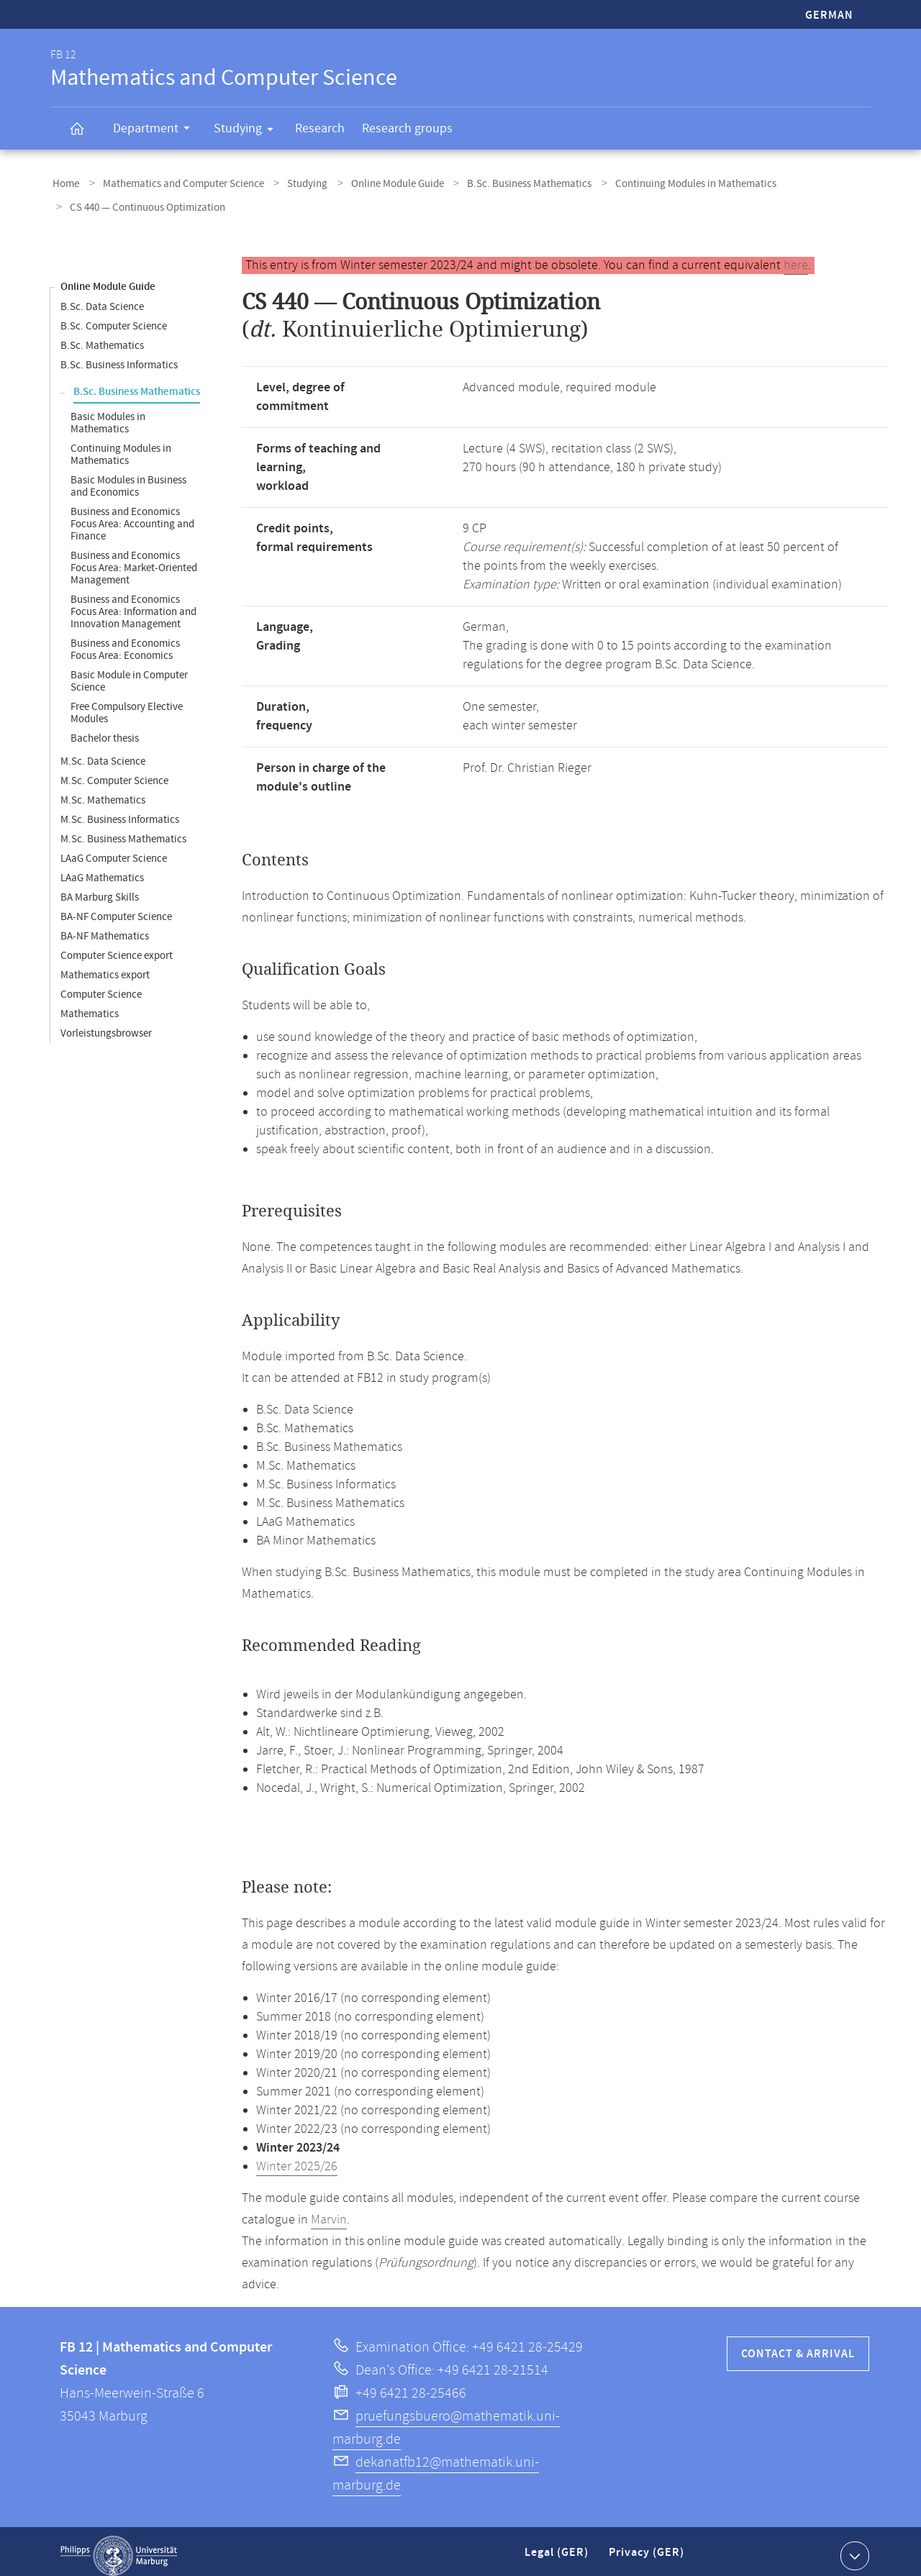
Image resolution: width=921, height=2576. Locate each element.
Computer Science (101, 986)
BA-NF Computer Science (116, 908)
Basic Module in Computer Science (129, 673)
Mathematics (89, 1005)
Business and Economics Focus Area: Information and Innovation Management (133, 603)
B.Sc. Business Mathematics (502, 182)
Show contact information (853, 2546)
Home (63, 182)
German (829, 15)
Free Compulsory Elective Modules (127, 704)
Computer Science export (116, 947)
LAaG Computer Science (113, 850)
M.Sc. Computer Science (114, 772)
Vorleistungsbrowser (106, 1025)
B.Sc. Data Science (102, 298)
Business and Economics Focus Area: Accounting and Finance (132, 515)
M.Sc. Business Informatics (119, 811)
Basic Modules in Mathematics (108, 414)
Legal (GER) (558, 2549)
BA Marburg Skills (99, 889)
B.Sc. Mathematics (102, 337)
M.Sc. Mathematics (102, 791)
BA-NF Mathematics (104, 927)
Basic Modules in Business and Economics (128, 478)
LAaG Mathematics (102, 869)
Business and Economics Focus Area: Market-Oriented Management (134, 559)
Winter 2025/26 (296, 2158)
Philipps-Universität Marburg (118, 2547)
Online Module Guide (376, 182)
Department (156, 130)
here (796, 256)
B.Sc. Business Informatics (119, 356)
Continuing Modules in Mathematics (662, 182)
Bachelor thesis (105, 730)
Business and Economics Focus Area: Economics (125, 641)
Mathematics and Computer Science (174, 182)
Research (320, 128)
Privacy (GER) (647, 2549)
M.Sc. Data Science (102, 753)
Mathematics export (105, 966)
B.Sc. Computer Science (113, 317)
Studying (248, 131)
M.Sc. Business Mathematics (123, 830)
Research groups (407, 128)
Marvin (329, 2211)
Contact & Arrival (798, 2345)
